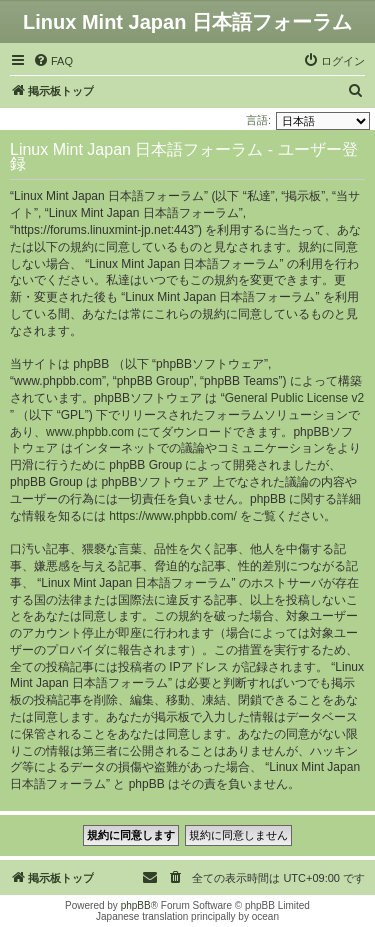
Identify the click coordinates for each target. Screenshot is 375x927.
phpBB (136, 905)
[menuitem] (53, 61)
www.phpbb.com (90, 432)
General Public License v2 (294, 398)
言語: (258, 120)
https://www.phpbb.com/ (172, 516)
